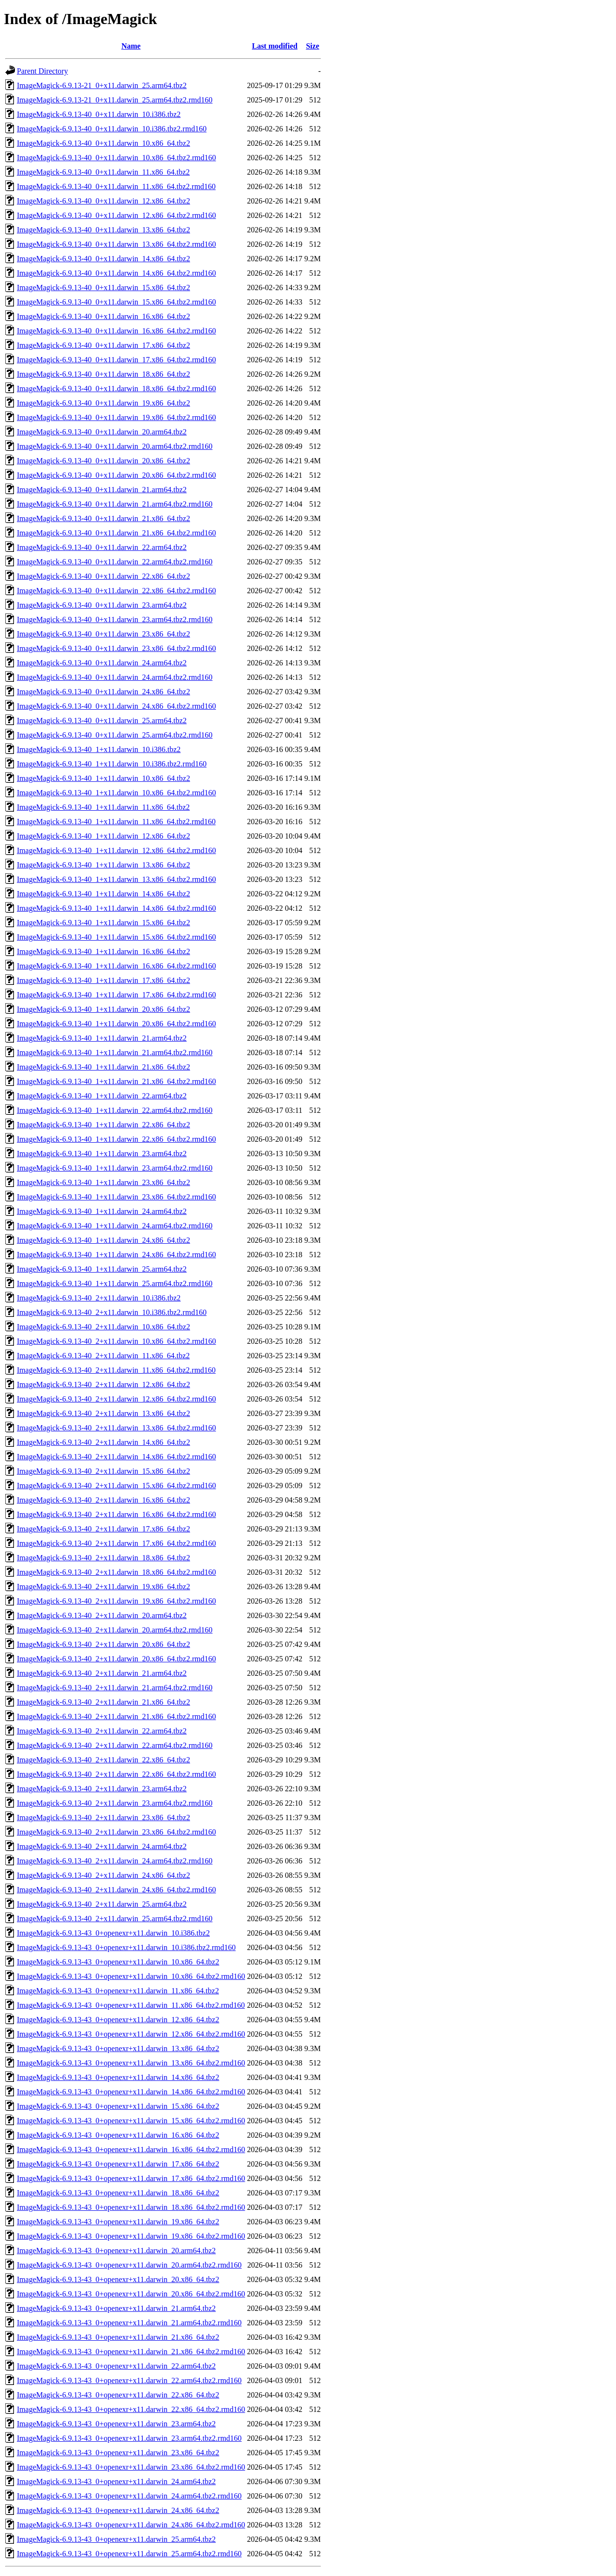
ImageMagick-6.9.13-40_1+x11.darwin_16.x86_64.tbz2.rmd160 (116, 966)
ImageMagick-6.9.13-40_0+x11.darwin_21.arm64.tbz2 (102, 489)
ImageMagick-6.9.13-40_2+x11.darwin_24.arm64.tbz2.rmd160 (115, 1861)
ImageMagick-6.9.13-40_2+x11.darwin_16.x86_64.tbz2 (103, 1500)
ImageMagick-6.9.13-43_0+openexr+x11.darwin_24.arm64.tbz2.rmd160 (129, 2496)
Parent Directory (42, 71)
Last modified (274, 46)
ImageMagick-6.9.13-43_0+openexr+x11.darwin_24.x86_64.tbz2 (118, 2510)
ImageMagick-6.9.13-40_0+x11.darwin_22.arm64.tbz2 (102, 547)
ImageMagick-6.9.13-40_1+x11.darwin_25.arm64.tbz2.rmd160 (115, 1283)
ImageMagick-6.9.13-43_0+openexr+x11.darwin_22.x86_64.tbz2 (118, 2395)
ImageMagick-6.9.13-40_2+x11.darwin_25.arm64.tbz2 (102, 1904)
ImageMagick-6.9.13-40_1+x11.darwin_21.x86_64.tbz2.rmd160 (116, 1081)
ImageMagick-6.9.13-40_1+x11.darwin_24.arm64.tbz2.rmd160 (115, 1226)
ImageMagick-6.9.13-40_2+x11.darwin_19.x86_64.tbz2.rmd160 (116, 1601)
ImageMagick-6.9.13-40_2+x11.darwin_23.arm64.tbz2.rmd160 (115, 1803)
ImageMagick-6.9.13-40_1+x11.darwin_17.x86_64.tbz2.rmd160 (116, 995)
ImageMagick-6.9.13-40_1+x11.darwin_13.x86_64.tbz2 (103, 865)
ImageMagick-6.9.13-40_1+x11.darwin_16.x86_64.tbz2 (103, 951)
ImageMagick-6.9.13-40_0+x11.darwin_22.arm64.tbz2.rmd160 (115, 562)
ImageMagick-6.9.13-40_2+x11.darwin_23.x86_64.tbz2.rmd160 (116, 1832)
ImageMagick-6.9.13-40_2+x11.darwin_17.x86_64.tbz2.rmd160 (116, 1543)
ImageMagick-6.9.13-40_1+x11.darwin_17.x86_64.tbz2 (103, 980)
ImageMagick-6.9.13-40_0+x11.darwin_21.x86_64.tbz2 (103, 518)
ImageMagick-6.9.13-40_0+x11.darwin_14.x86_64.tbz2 (103, 259)
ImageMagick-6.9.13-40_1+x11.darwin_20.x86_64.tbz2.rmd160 (116, 1024)
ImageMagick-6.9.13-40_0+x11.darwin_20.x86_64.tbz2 (103, 461)
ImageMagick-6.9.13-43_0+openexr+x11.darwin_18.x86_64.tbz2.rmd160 (131, 2207)
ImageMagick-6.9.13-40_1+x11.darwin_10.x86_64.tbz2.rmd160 (116, 793)
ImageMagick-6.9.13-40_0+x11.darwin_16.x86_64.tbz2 (103, 316)
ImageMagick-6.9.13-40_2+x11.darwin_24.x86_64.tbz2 (103, 1875)
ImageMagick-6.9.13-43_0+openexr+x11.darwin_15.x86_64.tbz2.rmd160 (131, 2121)
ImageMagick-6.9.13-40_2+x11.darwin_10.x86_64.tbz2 (103, 1327)
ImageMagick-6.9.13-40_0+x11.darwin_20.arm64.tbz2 (102, 432)
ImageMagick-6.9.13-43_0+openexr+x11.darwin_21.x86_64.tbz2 (118, 2337)
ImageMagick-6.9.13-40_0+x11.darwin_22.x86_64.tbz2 (103, 576)
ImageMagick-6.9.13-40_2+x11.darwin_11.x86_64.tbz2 (103, 1356)
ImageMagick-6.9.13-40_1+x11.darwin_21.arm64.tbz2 (102, 1038)
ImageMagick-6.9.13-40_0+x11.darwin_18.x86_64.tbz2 (103, 374)
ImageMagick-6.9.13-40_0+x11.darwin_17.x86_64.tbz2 (103, 345)
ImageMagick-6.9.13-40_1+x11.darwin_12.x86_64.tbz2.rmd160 (116, 850)
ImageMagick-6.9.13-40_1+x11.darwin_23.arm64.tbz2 (102, 1153)
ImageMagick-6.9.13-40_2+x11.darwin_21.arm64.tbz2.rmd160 (115, 1687)
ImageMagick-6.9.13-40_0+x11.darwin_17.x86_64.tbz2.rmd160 (116, 360)
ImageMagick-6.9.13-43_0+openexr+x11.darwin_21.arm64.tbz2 (116, 2308)
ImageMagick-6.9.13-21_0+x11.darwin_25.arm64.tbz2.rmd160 (115, 100)
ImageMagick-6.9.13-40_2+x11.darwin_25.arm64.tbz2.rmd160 (115, 1918)
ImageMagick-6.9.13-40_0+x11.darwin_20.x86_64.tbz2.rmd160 (116, 475)
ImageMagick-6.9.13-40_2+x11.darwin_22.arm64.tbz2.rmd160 (115, 1745)
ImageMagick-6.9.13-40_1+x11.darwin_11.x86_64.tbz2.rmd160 (116, 821)
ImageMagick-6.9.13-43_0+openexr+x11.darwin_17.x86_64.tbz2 (118, 2164)
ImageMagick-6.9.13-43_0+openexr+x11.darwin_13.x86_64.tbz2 (118, 2048)
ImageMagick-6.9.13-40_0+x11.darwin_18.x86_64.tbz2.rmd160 (116, 388)
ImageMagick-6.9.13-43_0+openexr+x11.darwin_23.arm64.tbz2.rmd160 (129, 2438)
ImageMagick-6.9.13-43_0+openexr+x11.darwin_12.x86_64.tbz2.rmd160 (131, 2034)
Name (131, 46)
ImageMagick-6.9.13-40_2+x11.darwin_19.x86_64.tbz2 (103, 1586)
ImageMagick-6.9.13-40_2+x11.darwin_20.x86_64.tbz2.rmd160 (116, 1659)
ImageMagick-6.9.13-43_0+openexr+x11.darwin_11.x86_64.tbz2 (118, 1991)
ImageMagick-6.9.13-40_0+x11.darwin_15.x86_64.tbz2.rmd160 (116, 302)
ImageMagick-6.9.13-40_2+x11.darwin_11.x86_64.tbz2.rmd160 (116, 1370)
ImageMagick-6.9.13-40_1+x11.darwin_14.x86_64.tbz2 (103, 894)
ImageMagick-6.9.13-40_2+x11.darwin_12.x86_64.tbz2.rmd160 (116, 1399)
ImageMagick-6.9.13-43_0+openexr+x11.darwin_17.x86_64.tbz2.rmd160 (131, 2178)
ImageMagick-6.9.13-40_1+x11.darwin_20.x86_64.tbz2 (103, 1009)
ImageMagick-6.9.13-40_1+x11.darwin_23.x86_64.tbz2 (103, 1182)
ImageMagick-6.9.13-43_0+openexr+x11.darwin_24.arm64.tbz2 (116, 2481)
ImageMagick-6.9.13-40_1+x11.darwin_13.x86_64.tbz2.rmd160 (116, 879)
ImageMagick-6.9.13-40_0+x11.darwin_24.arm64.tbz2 (102, 663)
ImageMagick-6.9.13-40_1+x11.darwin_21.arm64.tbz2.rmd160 (115, 1052)
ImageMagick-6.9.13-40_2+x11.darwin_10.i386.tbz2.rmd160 (111, 1312)
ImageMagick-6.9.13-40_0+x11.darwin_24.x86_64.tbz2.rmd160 (116, 706)
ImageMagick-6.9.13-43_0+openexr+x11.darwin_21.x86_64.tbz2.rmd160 (131, 2351)
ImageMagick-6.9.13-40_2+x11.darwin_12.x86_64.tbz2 (103, 1384)
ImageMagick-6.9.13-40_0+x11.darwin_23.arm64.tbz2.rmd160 (115, 619)
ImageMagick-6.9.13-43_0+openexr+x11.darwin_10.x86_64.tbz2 (118, 1962)
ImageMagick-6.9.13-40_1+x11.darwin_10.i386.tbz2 (98, 749)
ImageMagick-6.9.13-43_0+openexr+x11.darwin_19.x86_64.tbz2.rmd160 (131, 2236)
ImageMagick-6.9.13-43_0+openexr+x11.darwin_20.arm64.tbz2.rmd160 (129, 2265)
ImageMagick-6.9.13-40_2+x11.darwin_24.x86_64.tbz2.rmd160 (116, 1890)
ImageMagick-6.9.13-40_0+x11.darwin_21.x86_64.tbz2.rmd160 (116, 533)
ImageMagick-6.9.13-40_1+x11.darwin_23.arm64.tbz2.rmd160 (115, 1168)
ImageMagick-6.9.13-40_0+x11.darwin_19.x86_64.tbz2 (103, 403)
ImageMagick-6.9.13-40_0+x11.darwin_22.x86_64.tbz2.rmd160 (116, 591)
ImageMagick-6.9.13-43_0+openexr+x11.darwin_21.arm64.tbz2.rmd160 (129, 2323)
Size (313, 46)
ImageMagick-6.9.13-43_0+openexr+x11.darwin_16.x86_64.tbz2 (118, 2135)
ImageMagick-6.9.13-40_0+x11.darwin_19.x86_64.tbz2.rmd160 (116, 417)
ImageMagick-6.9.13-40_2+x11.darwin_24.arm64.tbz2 (102, 1846)
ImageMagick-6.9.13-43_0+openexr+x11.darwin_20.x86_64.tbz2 (118, 2279)
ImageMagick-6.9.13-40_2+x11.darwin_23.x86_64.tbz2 (103, 1817)
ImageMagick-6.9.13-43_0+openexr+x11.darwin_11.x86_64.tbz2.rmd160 (131, 2005)
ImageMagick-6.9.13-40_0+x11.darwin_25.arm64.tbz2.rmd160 (115, 735)
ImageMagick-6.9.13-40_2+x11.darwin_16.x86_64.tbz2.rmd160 (116, 1514)
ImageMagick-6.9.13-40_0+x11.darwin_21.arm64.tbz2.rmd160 (115, 504)
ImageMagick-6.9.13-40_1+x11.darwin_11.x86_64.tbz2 (103, 807)
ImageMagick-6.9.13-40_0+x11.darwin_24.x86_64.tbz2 (103, 692)
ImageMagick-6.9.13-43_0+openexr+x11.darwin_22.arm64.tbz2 (116, 2366)
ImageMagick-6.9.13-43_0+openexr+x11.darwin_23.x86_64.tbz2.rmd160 (131, 2467)
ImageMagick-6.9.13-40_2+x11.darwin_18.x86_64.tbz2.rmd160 (116, 1572)
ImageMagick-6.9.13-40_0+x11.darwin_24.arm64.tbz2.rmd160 (115, 677)
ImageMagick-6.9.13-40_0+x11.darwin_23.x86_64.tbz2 (103, 634)
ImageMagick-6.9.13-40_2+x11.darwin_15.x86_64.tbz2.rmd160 (116, 1485)
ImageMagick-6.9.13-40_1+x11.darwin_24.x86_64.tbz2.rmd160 (116, 1254)
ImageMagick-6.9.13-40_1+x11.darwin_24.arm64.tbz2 (102, 1211)
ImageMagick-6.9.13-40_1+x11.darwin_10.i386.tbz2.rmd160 (111, 764)
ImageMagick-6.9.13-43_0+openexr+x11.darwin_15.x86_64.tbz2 (118, 2106)
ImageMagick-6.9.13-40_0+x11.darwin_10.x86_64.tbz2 (103, 143)
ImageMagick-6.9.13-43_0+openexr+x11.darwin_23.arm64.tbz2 (116, 2424)
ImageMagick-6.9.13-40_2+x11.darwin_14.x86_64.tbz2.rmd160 (116, 1457)
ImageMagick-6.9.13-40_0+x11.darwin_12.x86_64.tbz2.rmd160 (116, 215)
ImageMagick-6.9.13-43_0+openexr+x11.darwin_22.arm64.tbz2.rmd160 (129, 2380)
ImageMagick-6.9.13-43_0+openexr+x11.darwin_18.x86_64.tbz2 (118, 2193)
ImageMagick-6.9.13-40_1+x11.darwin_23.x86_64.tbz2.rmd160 (116, 1197)
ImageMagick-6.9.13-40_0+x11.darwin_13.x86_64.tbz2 (103, 230)
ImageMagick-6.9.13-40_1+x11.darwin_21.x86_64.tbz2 (103, 1067)
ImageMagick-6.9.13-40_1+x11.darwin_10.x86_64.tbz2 (103, 778)
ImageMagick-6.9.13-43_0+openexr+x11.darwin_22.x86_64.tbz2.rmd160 (131, 2409)
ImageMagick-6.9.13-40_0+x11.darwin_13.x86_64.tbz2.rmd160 (116, 244)
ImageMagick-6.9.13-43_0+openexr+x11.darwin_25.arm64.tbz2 (116, 2539)
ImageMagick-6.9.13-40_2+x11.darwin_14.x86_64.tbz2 (103, 1442)
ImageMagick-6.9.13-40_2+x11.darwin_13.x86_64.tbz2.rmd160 (116, 1428)
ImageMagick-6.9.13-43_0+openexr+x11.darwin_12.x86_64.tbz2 (118, 2019)
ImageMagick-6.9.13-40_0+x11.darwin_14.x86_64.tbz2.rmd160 (116, 273)
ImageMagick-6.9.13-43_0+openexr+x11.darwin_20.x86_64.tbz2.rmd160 (131, 2294)
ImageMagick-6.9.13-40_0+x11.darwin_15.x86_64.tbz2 (103, 287)
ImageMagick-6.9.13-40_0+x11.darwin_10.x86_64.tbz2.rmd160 (116, 157)
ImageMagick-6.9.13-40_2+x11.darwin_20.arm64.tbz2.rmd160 (115, 1630)
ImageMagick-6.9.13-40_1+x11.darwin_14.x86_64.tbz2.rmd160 (116, 908)
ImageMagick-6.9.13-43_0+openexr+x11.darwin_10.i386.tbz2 (113, 1933)
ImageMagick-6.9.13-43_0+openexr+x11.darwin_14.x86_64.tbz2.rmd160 (131, 2092)
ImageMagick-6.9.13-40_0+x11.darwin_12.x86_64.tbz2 (103, 201)
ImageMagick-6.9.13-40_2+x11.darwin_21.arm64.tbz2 (102, 1673)
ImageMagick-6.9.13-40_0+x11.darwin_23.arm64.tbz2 (102, 605)
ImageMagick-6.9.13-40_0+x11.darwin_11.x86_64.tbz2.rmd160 (116, 186)
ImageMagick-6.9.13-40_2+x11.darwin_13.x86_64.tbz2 (103, 1413)
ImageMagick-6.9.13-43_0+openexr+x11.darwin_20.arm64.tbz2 (116, 2250)
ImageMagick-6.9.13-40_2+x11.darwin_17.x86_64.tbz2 (103, 1529)
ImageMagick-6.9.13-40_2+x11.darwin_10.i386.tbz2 (98, 1298)
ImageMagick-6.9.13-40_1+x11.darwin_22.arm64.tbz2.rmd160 (115, 1110)
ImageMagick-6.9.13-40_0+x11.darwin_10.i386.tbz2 (98, 114)
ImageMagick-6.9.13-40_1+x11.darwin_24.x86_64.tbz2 (103, 1240)
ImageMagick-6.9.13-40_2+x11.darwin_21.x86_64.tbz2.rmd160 (116, 1716)
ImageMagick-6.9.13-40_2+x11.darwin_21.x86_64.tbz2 (103, 1702)
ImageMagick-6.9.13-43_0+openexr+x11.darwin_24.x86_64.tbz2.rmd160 (131, 2525)
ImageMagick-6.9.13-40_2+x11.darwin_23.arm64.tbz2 (102, 1789)
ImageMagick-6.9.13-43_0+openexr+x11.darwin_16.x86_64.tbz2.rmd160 (131, 2149)
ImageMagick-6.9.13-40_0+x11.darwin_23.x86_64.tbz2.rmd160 (116, 648)
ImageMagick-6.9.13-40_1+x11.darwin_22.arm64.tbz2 (102, 1096)
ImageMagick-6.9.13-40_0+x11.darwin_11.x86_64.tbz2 (103, 172)
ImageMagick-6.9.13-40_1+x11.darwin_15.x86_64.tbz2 (103, 922)
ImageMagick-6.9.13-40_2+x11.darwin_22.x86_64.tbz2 (103, 1760)
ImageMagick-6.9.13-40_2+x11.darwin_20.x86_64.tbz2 (103, 1644)
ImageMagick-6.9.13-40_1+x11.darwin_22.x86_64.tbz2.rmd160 (116, 1139)
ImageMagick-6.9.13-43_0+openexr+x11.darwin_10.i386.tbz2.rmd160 (126, 1947)
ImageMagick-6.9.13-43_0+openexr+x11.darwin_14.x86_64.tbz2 (118, 2077)
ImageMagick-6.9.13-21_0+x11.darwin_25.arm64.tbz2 (102, 85)
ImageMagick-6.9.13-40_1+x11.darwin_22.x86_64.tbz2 (103, 1125)
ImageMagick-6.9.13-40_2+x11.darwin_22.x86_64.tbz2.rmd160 (116, 1774)
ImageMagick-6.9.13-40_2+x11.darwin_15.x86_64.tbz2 (103, 1471)
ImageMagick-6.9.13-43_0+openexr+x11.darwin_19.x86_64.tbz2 (118, 2222)
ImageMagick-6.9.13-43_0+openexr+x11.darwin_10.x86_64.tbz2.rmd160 (131, 1976)
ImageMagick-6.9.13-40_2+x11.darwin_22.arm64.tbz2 (102, 1731)
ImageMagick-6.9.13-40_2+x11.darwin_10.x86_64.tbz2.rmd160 (116, 1341)
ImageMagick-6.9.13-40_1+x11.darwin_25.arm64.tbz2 (102, 1269)
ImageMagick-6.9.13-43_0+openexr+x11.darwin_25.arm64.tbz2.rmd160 (129, 2554)
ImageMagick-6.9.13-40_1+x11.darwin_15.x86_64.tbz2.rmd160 (116, 937)
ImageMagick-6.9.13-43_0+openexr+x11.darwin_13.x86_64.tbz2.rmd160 (131, 2063)
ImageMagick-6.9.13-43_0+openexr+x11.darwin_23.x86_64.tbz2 (118, 2452)
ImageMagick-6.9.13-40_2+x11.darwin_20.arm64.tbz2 (102, 1615)
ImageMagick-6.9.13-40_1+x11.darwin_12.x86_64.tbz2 (103, 836)
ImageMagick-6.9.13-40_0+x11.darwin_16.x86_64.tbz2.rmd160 (116, 331)
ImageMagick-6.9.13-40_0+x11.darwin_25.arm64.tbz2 (102, 720)
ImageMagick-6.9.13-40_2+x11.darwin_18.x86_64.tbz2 (103, 1558)
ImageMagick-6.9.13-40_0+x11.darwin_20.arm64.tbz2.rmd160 (115, 446)
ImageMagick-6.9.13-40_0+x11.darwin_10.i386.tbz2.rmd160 (111, 129)
